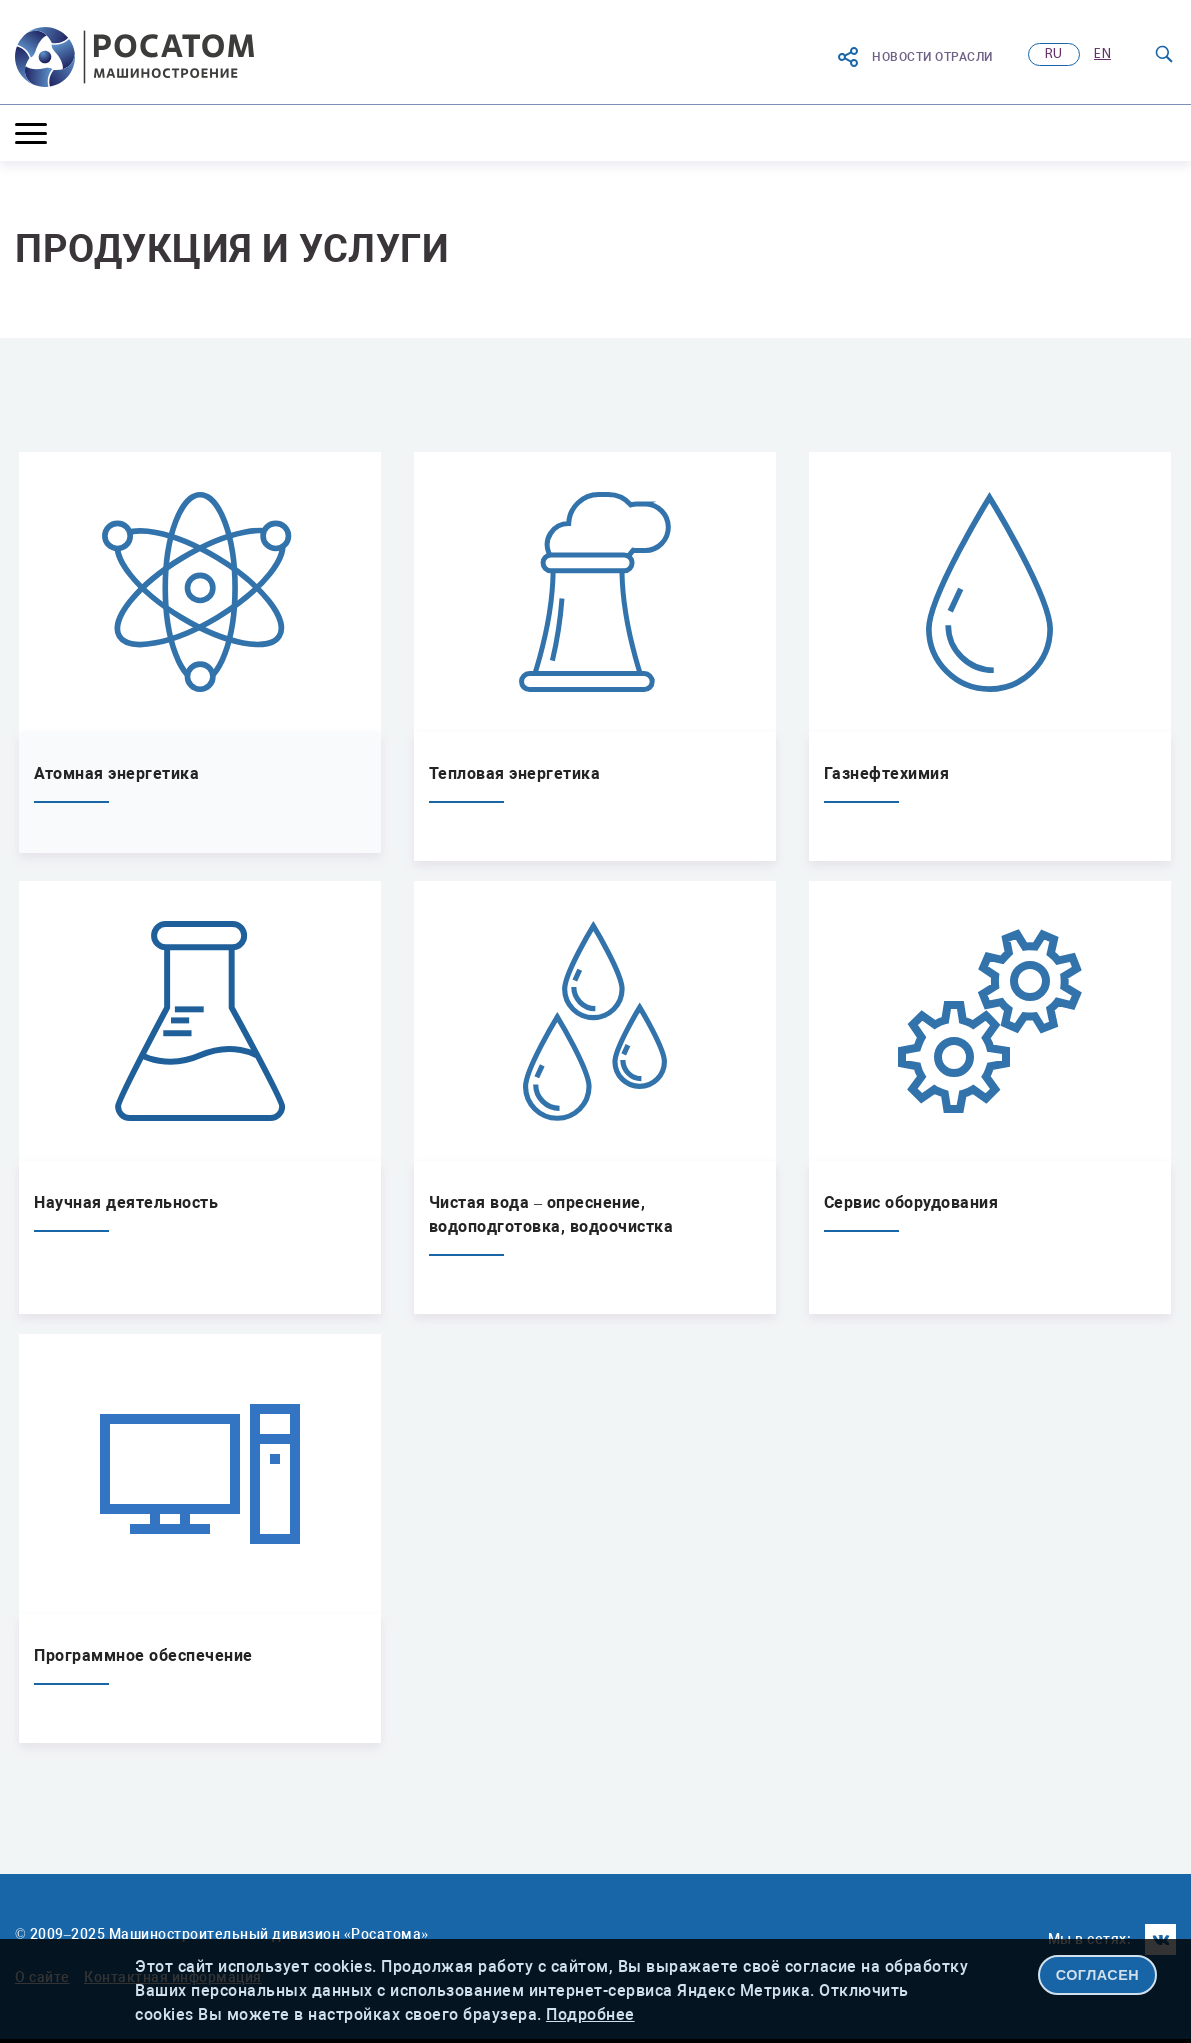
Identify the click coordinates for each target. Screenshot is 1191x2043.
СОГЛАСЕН (1098, 1975)
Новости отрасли (914, 57)
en (1102, 54)
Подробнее (590, 2014)
